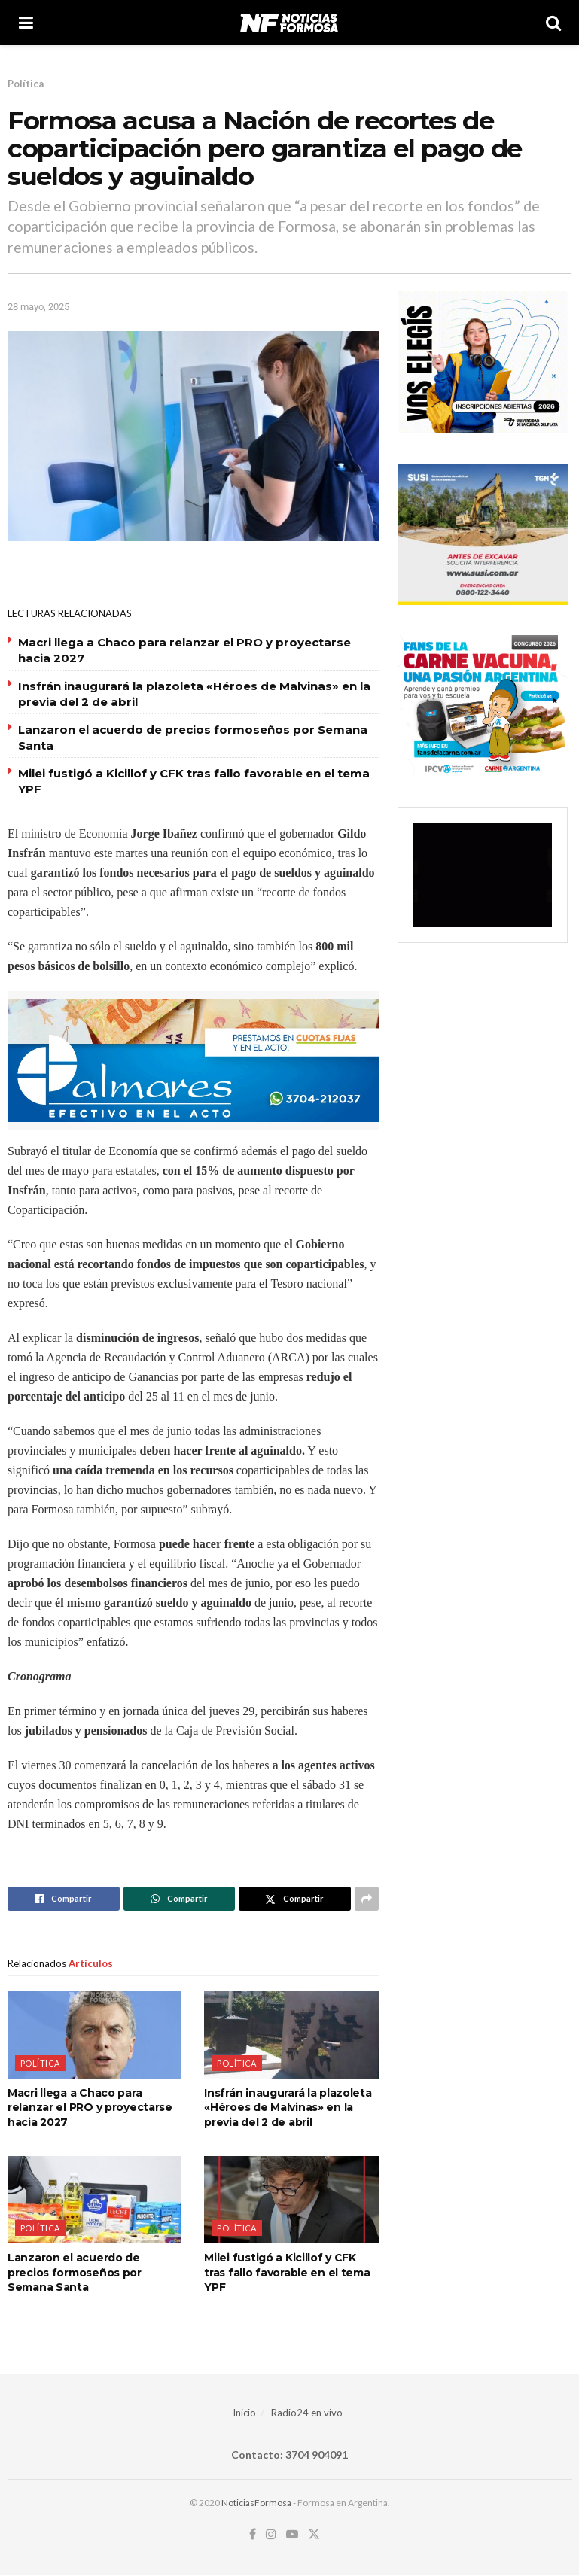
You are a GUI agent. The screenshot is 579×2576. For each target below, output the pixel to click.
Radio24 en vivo (307, 2413)
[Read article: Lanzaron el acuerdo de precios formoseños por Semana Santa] (94, 2199)
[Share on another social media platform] (367, 1899)
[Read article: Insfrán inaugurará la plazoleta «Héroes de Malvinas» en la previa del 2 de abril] (291, 2035)
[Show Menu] (26, 22)
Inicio (244, 2413)
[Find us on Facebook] (252, 2535)
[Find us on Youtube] (292, 2535)
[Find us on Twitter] (314, 2535)
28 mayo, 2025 (38, 306)
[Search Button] (553, 22)
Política (26, 84)
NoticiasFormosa (256, 2502)
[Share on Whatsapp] (179, 1899)
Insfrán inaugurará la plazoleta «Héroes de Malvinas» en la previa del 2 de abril (287, 2107)
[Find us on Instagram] (271, 2535)
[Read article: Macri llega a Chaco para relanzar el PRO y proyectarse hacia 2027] (94, 2035)
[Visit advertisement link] (193, 1060)
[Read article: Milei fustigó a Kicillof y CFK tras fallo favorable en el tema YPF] (291, 2199)
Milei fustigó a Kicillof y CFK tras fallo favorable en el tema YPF (287, 2272)
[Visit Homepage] (289, 23)
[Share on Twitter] (295, 1899)
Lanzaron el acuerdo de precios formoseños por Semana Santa (75, 2272)
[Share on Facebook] (64, 1899)
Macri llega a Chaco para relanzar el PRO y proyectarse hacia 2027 (90, 2107)
